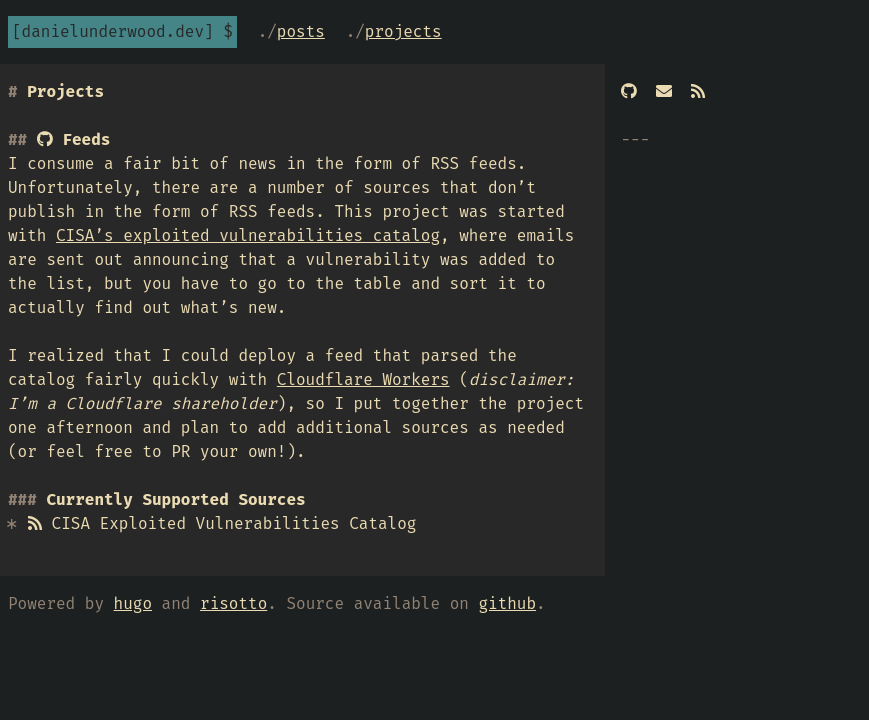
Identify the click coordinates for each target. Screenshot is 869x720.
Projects (403, 31)
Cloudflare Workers (363, 379)
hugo (133, 603)
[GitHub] (629, 91)
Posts (301, 31)
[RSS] (698, 91)
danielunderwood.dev (113, 31)
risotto (233, 603)
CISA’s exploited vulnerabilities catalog (248, 235)
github (507, 603)
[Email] (664, 91)
